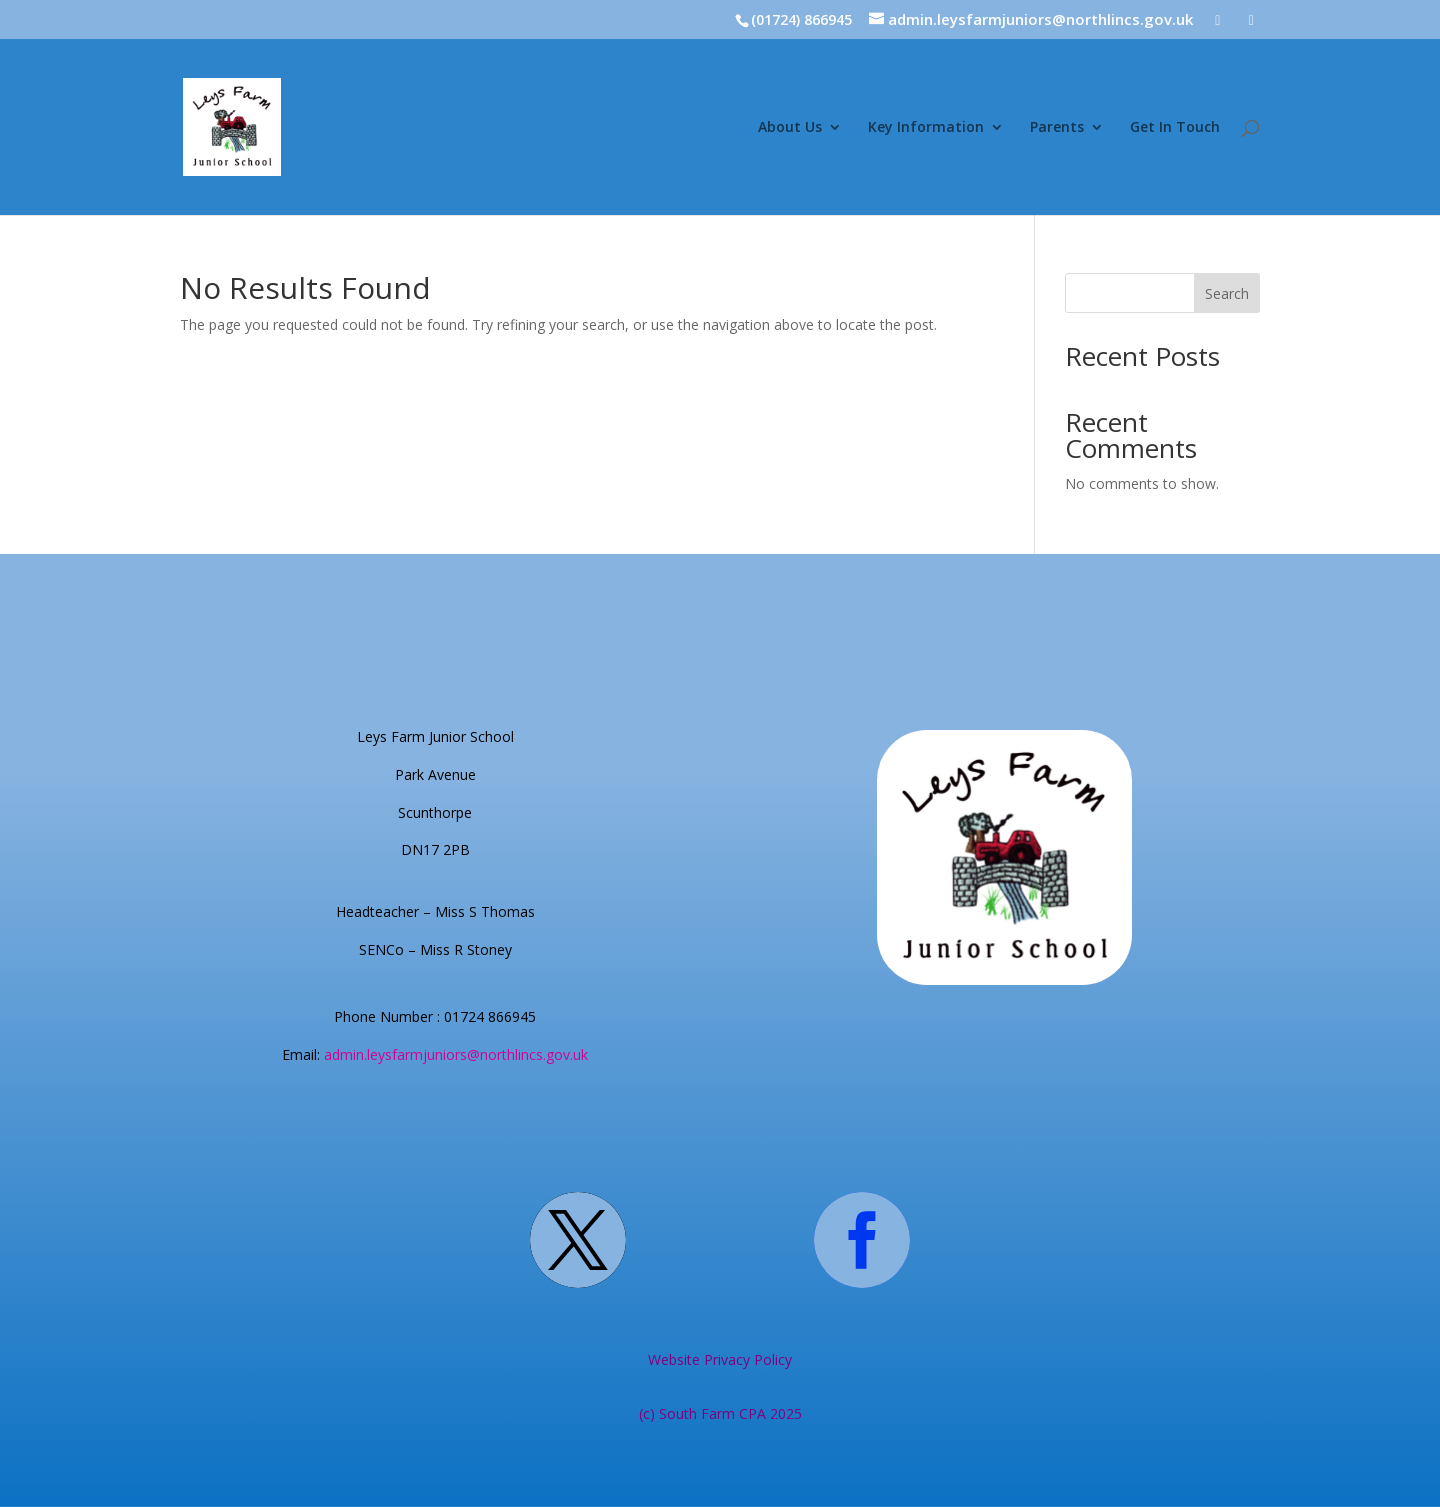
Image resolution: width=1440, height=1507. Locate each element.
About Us (790, 128)
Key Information (926, 128)
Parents (1057, 128)
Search (1227, 293)
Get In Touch (1175, 128)
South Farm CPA (714, 1413)
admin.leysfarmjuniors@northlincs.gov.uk (456, 1054)
